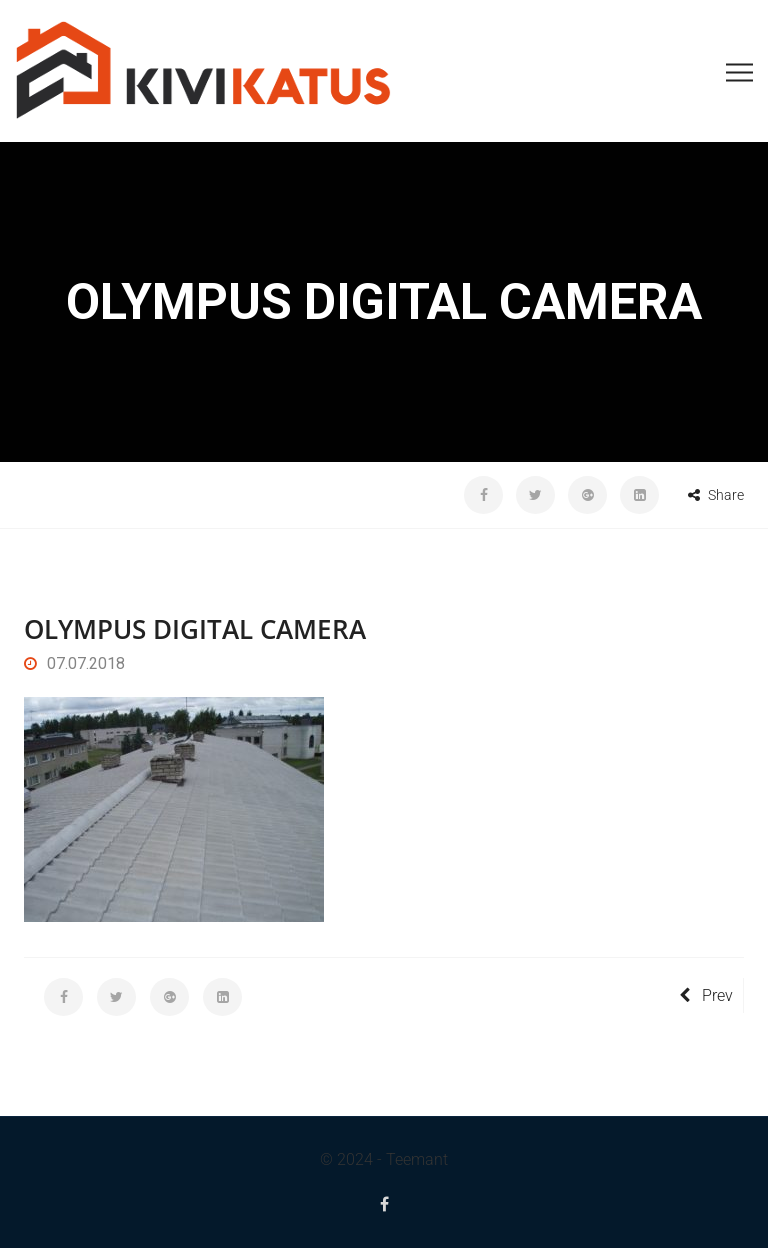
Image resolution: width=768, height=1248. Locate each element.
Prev (706, 995)
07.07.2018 (74, 663)
